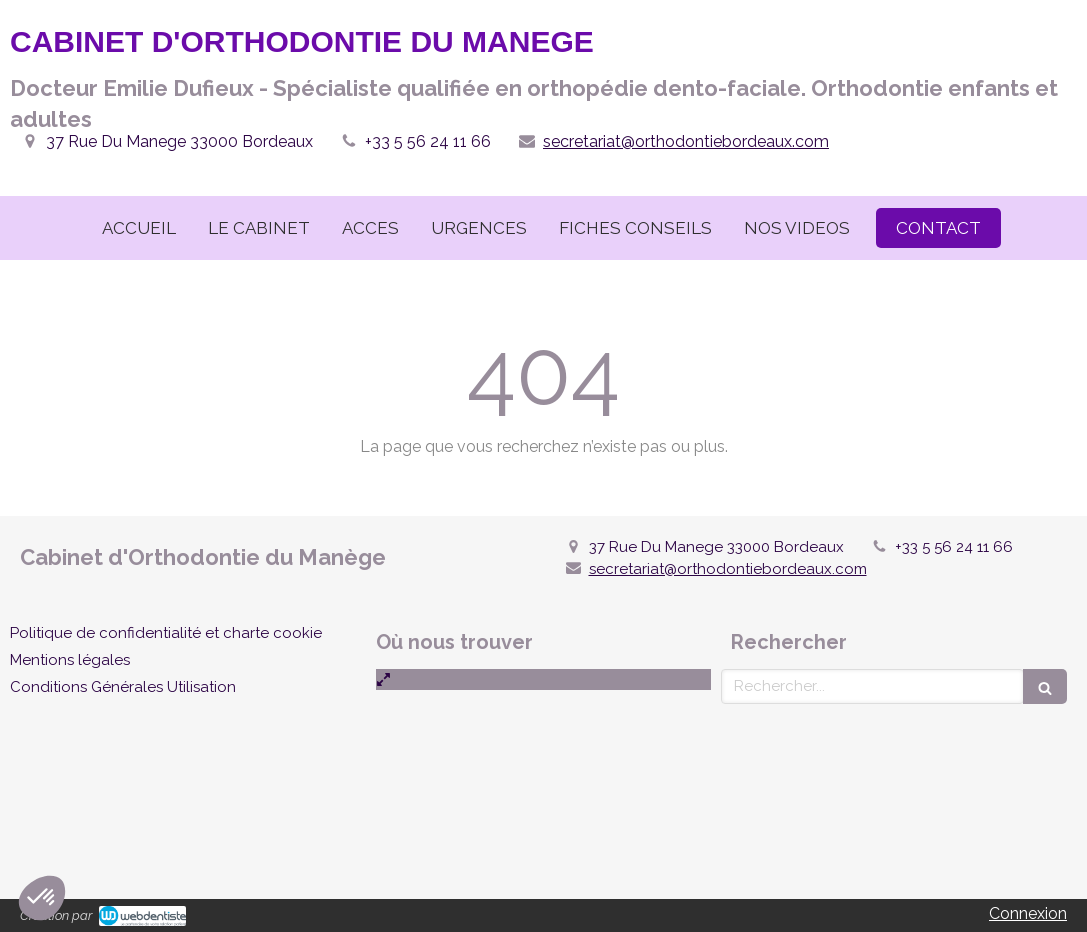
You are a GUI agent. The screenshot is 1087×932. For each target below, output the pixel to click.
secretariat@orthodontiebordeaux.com (686, 141)
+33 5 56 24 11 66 (428, 141)
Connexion (1028, 913)
